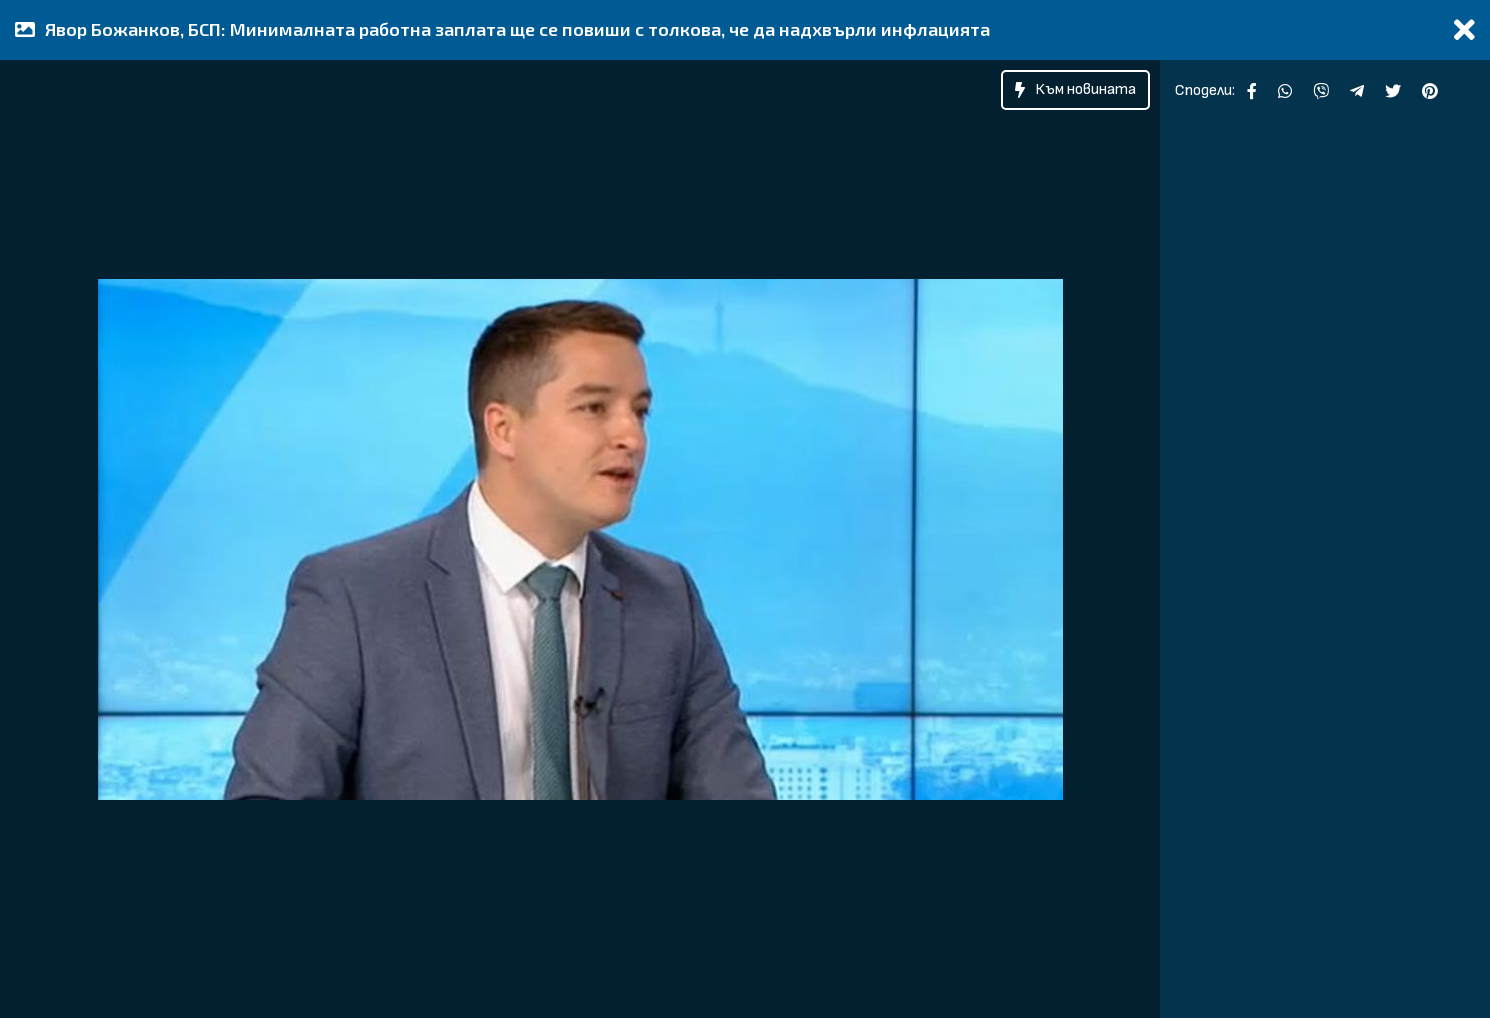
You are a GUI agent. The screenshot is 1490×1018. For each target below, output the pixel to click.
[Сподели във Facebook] (1252, 91)
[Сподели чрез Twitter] (1393, 91)
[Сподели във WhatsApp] (1285, 91)
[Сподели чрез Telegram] (1357, 91)
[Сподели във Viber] (1321, 91)
